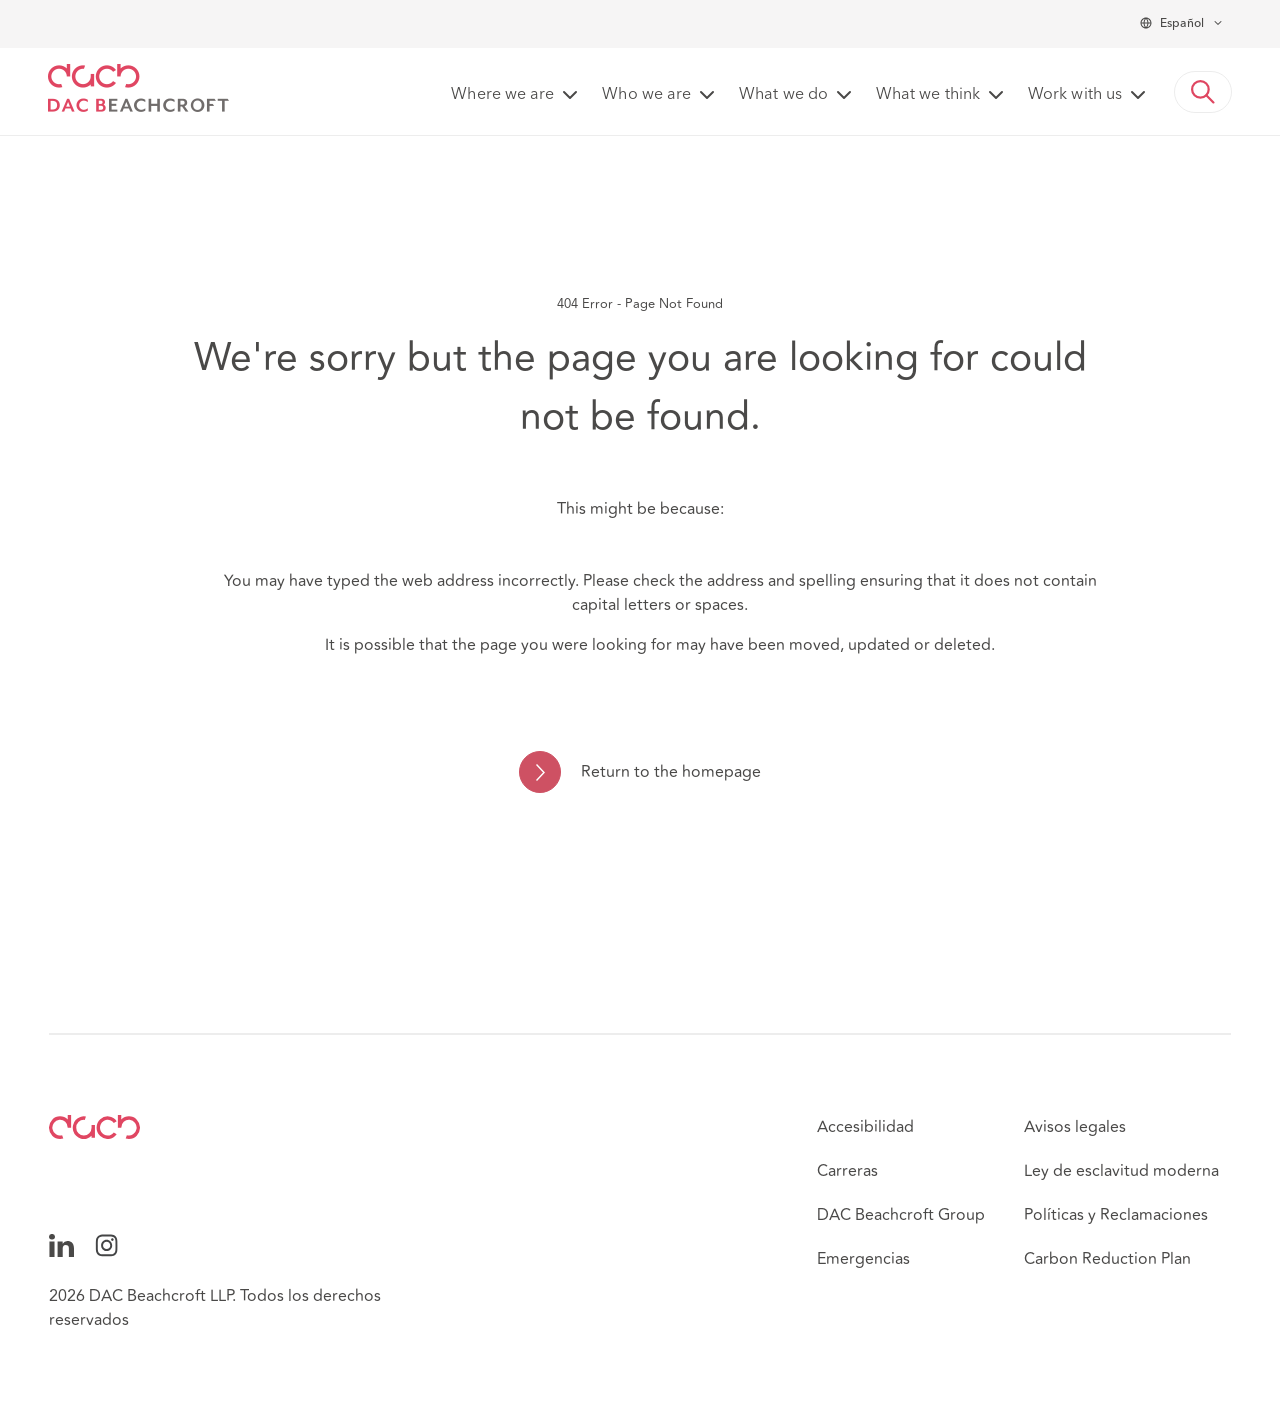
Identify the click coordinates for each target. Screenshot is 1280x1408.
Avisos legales (1075, 1127)
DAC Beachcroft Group (901, 1215)
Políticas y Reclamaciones (1116, 1215)
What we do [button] (783, 95)
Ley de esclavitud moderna (1121, 1171)
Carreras (847, 1171)
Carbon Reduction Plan (1107, 1259)
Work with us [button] (1075, 95)
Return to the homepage (671, 772)
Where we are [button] (502, 95)
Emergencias (863, 1259)
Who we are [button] (646, 95)
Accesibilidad (865, 1127)
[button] (1203, 92)
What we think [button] (928, 95)
